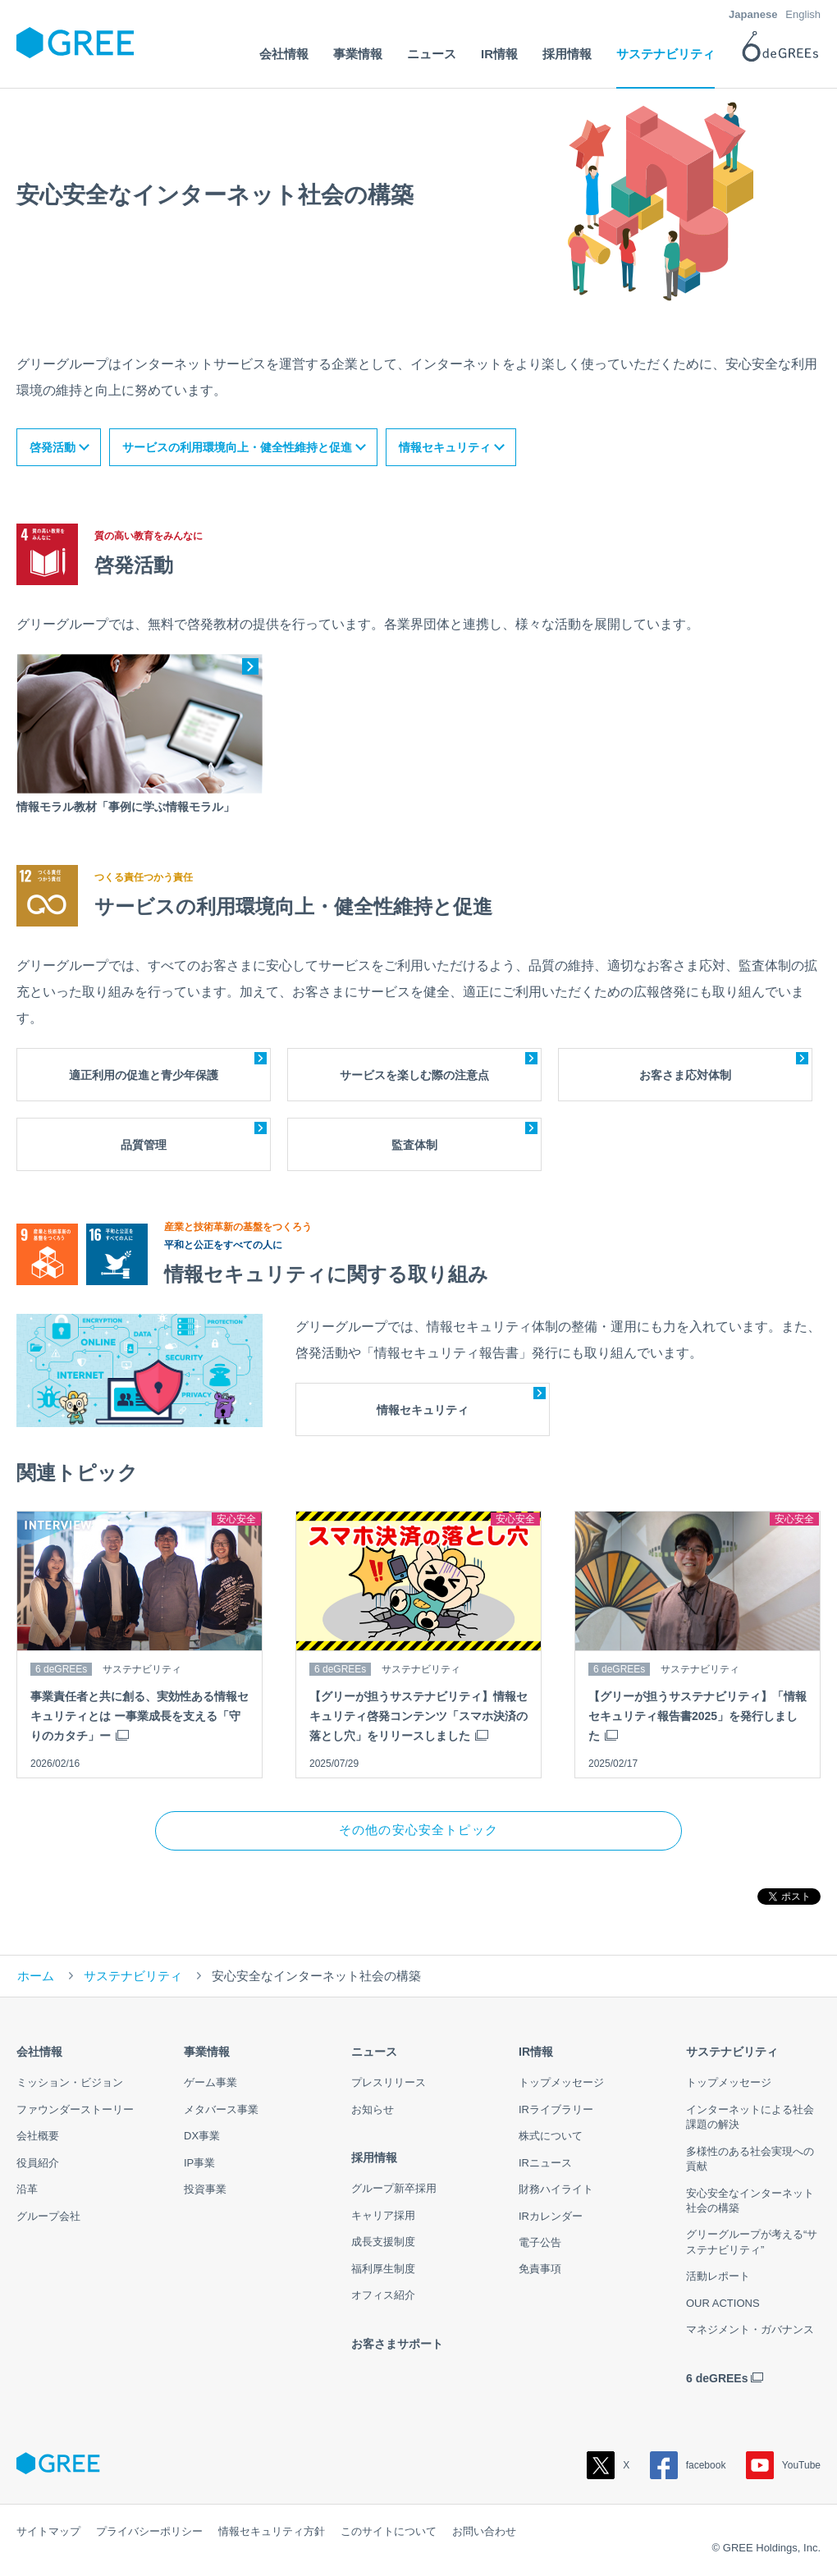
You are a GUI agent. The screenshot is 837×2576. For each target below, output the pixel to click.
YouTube (783, 2467)
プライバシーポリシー (149, 2533)
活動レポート (718, 2278)
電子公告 (540, 2244)
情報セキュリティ (445, 447)
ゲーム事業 (210, 2084)
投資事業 (205, 2191)
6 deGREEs (717, 2379)
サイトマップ (48, 2533)
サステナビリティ (133, 1977)
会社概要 (37, 2137)
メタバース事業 (221, 2111)
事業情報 (207, 2053)
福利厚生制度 (383, 2270)
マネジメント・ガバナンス (750, 2331)
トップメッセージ (561, 2084)
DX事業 (202, 2137)
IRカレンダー (551, 2218)
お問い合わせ (484, 2533)
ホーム (35, 1977)
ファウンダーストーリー (75, 2111)
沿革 (27, 2191)
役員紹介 (37, 2164)
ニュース (374, 2053)
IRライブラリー (556, 2111)
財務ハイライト (556, 2191)
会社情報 (39, 2053)
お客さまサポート (397, 2345)
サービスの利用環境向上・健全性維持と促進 (237, 447)
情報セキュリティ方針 (271, 2533)
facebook (688, 2467)
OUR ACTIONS (723, 2305)
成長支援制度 (383, 2243)
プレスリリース (388, 2084)
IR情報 (536, 2053)
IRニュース (545, 2164)
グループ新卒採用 (394, 2191)
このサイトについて (389, 2533)
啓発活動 (52, 447)
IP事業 (199, 2164)
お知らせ (372, 2111)
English (803, 14)
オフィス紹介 (383, 2296)
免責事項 (540, 2271)
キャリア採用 (383, 2217)
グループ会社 (48, 2218)
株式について (551, 2137)
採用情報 (374, 2159)
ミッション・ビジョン (69, 2084)
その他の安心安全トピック (418, 1831)
